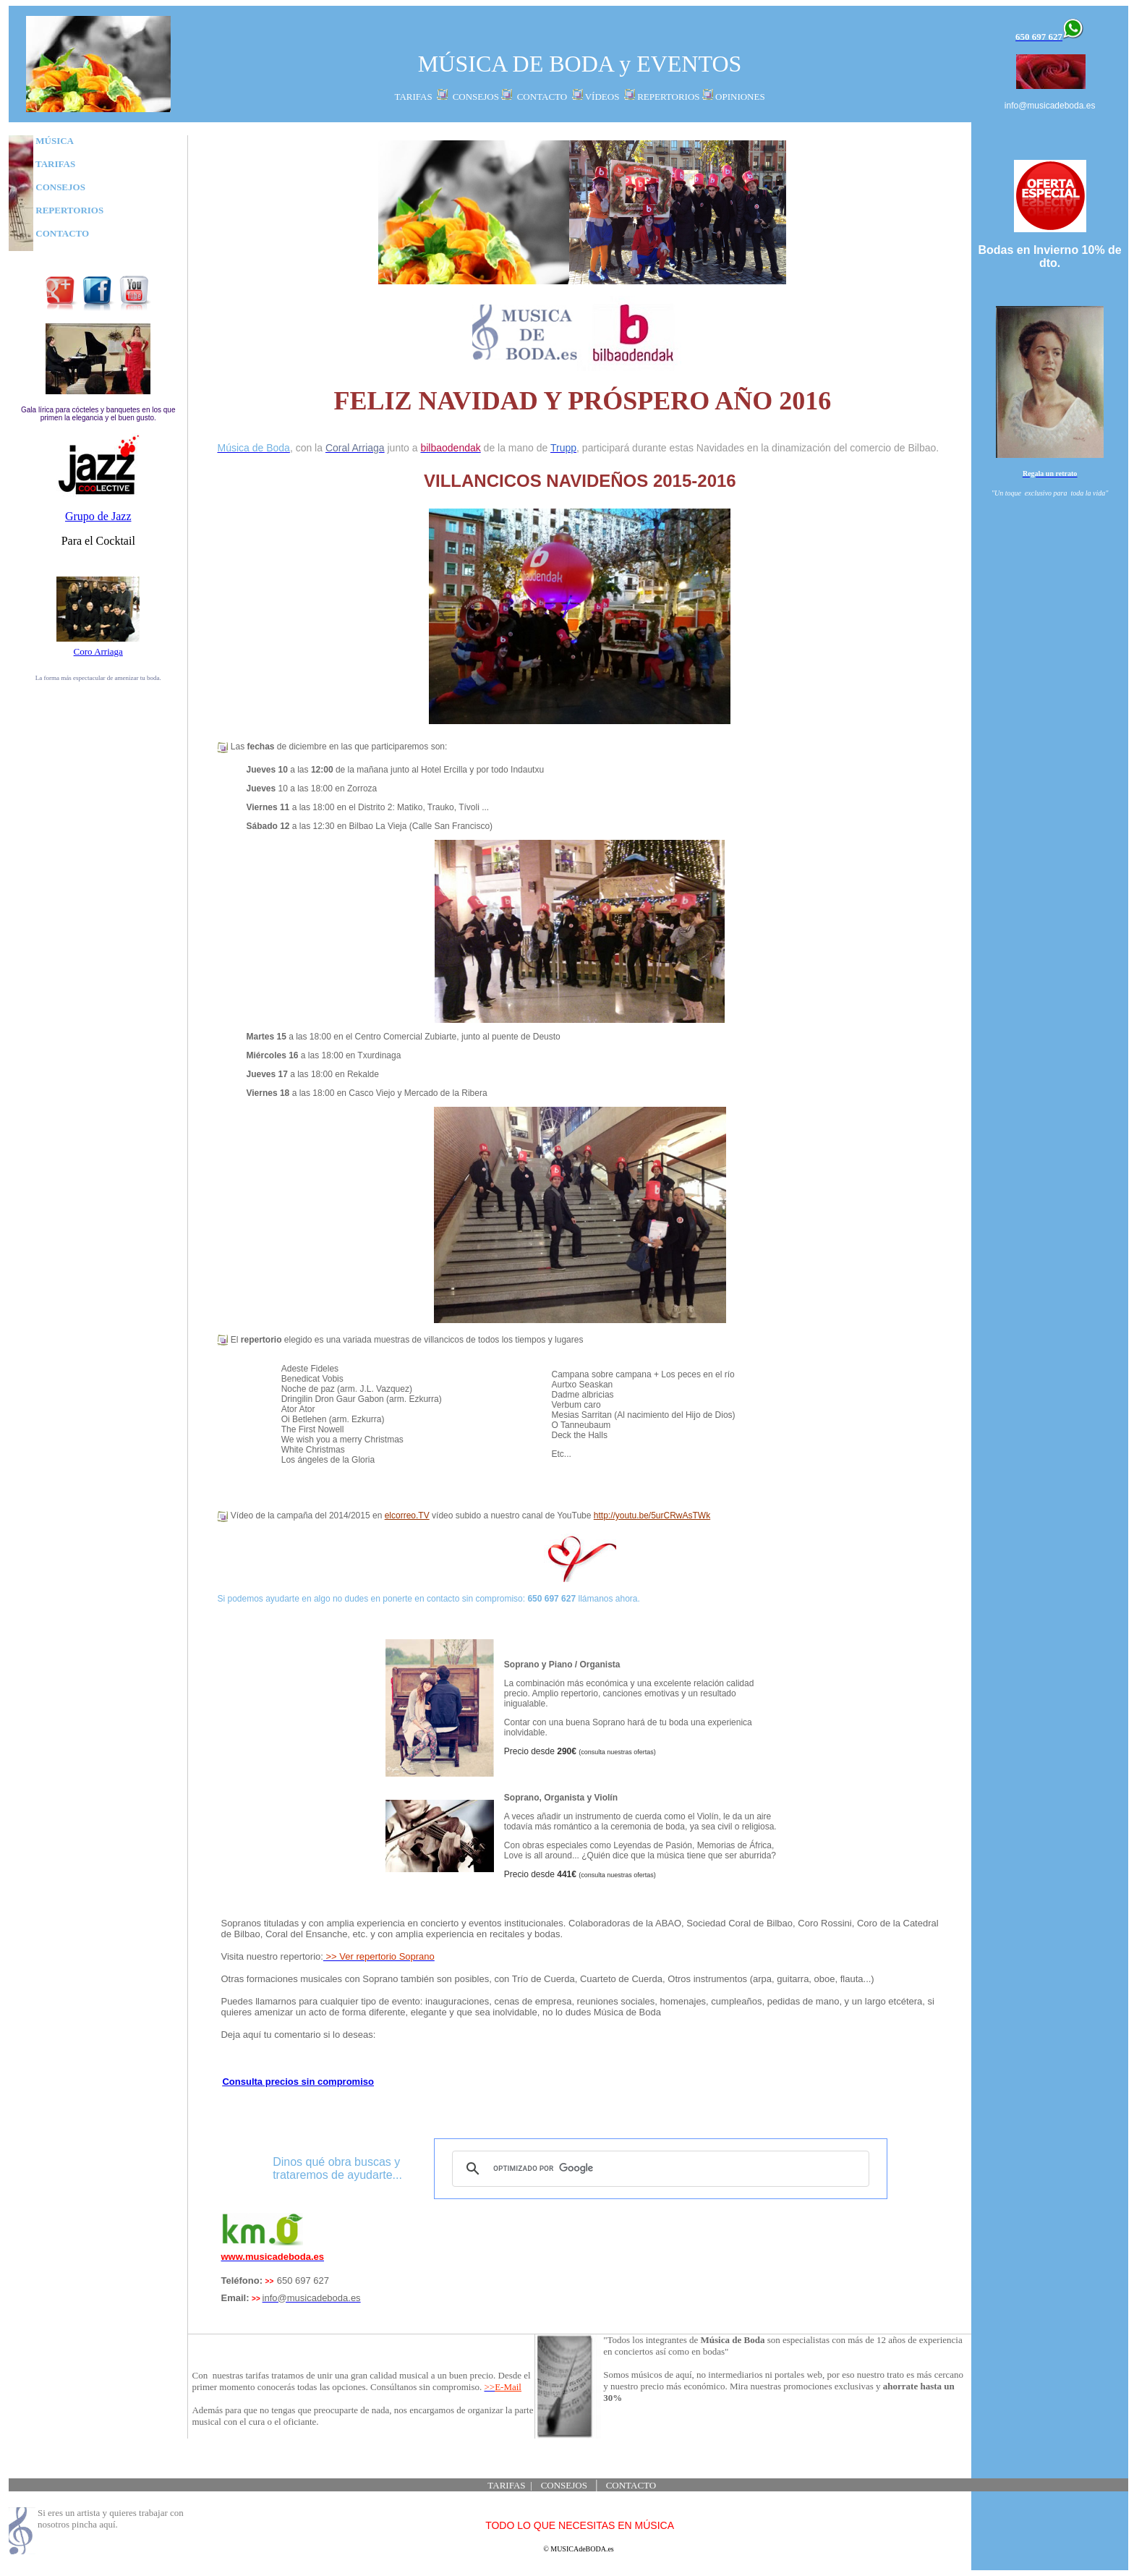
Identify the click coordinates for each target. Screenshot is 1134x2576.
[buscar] (658, 2168)
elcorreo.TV (407, 1515)
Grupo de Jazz (98, 516)
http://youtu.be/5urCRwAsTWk (652, 1515)
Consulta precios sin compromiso (298, 2081)
